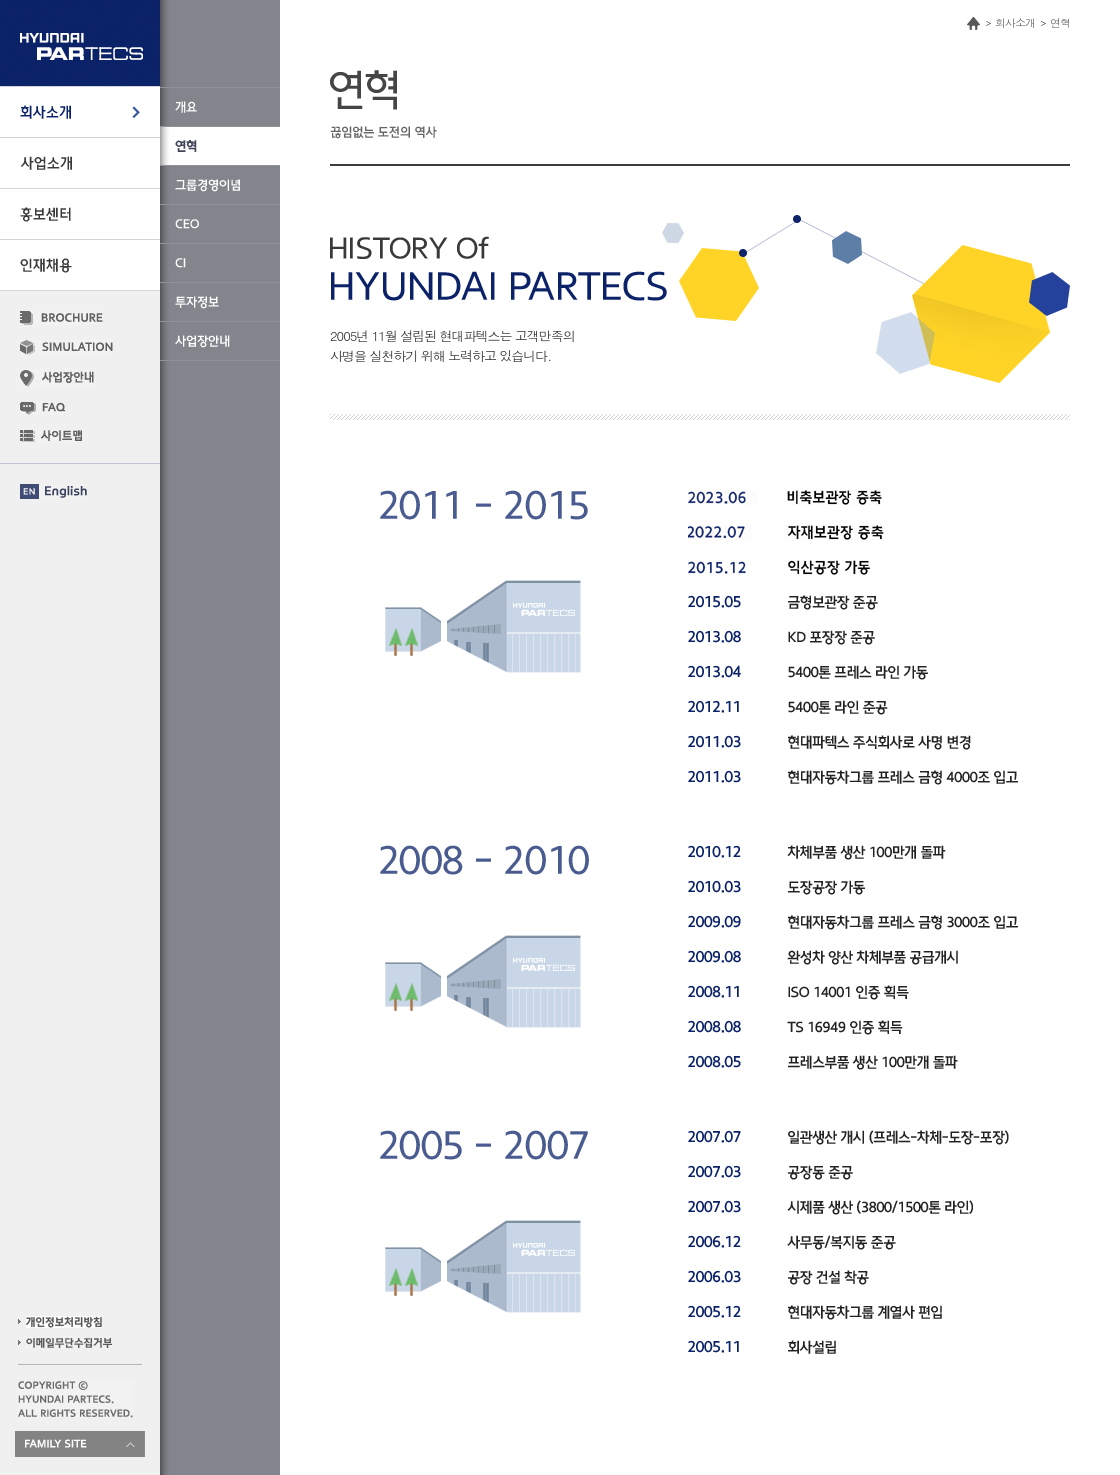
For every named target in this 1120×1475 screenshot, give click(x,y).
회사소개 (1015, 22)
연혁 (1060, 22)
